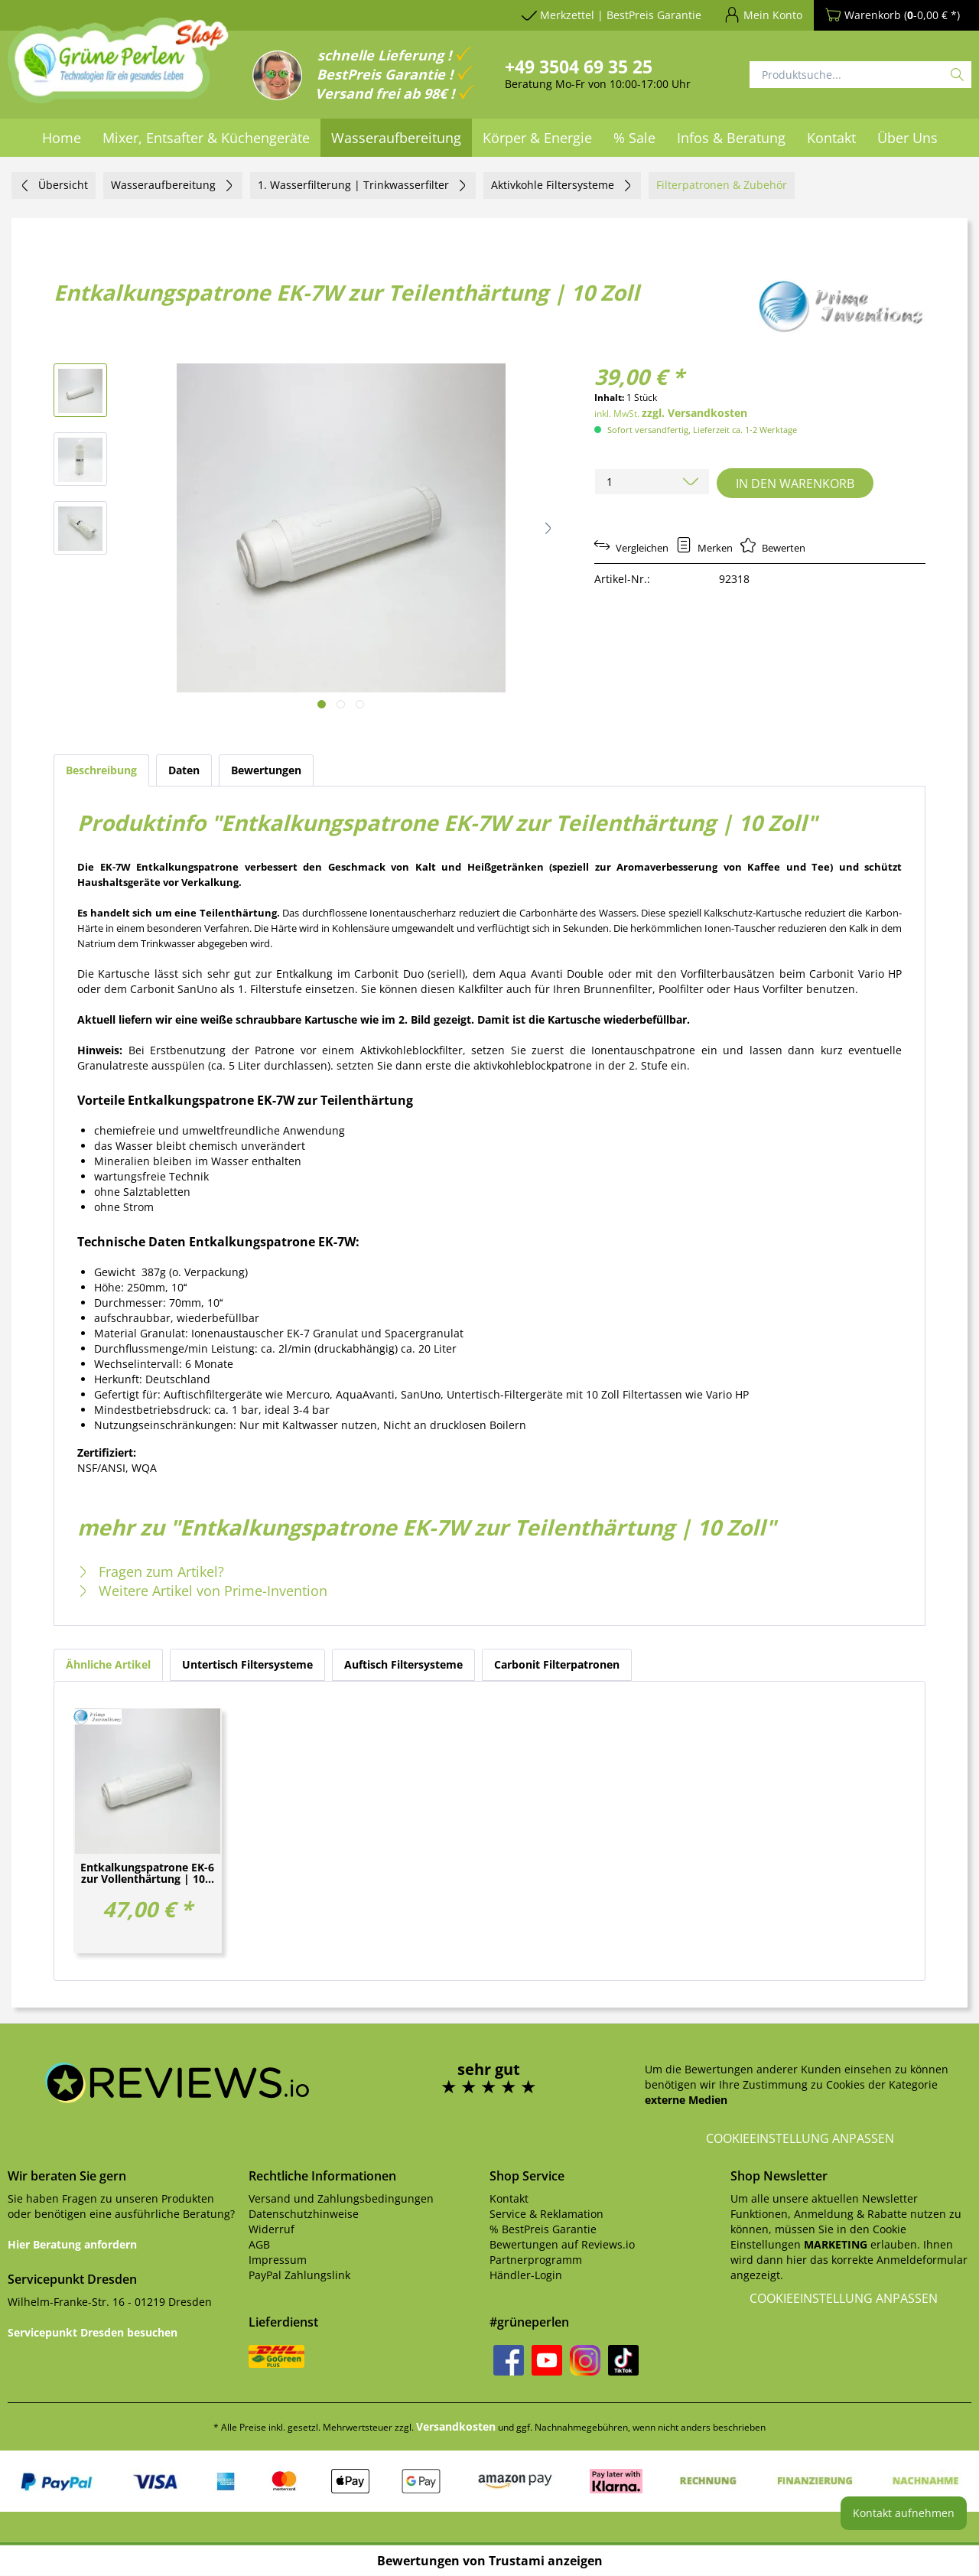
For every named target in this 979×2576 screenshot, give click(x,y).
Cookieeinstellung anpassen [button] (800, 2138)
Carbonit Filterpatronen (557, 1664)
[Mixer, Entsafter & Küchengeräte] (206, 138)
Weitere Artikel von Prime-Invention (202, 1590)
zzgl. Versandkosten (694, 412)
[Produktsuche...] (860, 74)
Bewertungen (266, 770)
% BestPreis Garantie (543, 2229)
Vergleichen (631, 548)
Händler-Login (526, 2275)
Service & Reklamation (546, 2213)
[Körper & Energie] (537, 138)
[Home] (61, 138)
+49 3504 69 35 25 (578, 66)
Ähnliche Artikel (108, 1664)
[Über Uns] (907, 138)
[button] (547, 528)
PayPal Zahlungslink (299, 2275)
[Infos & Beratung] (731, 138)
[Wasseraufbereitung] (396, 138)
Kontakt (509, 2198)
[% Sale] (634, 138)
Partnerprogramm (536, 2259)
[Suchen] (957, 74)
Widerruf (271, 2229)
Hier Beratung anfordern (72, 2244)
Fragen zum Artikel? (150, 1571)
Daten (184, 770)
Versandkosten (456, 2426)
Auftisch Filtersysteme (403, 1664)
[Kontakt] (831, 138)
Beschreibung (101, 770)
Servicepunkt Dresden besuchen (92, 2332)
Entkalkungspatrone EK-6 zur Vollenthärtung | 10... (147, 1873)
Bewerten (772, 548)
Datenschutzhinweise (304, 2213)
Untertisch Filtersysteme (247, 1664)
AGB (259, 2244)
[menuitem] (61, 138)
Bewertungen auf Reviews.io (562, 2244)
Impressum (278, 2259)
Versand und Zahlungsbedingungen (341, 2198)
